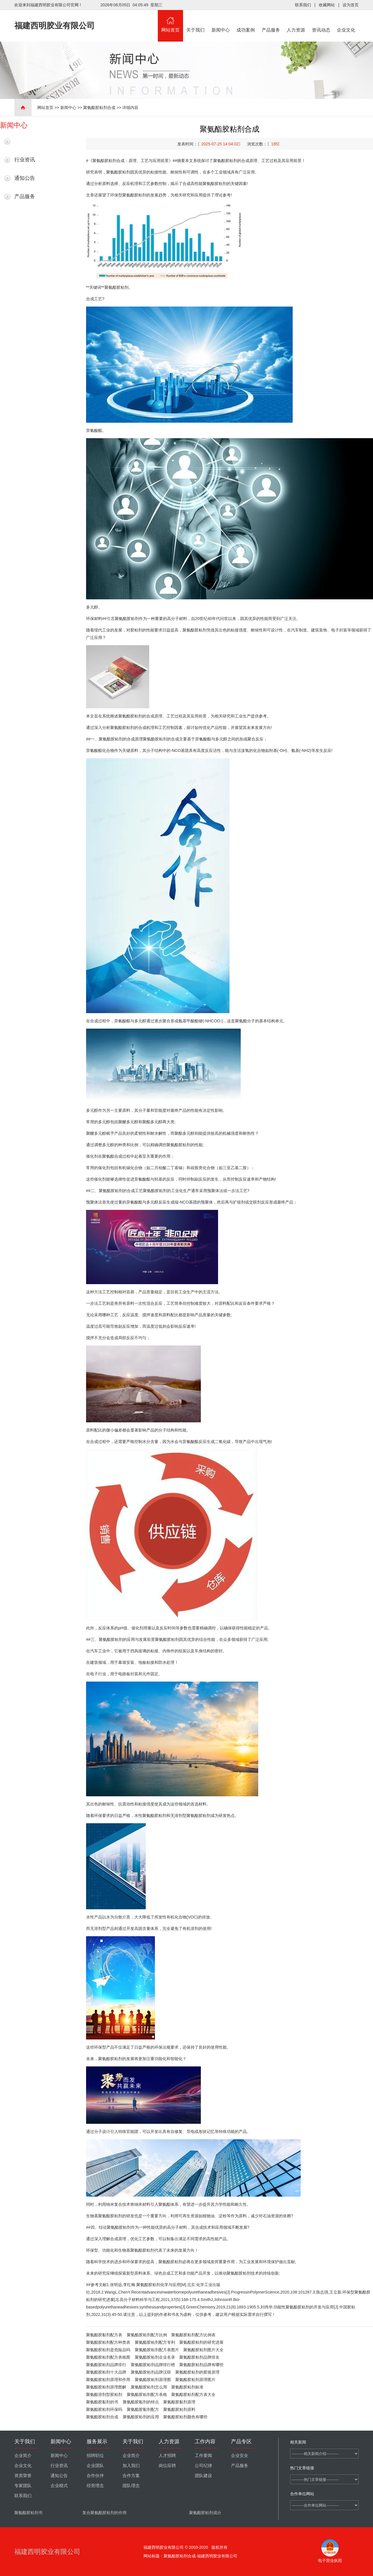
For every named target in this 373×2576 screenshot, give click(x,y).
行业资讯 (24, 160)
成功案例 (246, 21)
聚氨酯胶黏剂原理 (179, 2402)
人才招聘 (167, 2455)
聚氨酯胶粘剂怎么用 (149, 2387)
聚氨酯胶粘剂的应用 (141, 2417)
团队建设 (203, 2475)
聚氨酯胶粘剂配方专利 (155, 2342)
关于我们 (195, 21)
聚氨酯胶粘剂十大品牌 (106, 2372)
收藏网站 (327, 5)
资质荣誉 (23, 2475)
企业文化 (346, 21)
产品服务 (270, 21)
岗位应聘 (167, 2465)
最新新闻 (24, 141)
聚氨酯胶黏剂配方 (143, 2409)
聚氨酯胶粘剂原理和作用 (108, 2379)
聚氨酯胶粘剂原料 (179, 2409)
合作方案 (131, 2475)
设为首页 (351, 5)
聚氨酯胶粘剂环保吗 (104, 2409)
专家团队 (23, 2485)
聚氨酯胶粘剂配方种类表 (108, 2342)
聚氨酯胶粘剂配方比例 (147, 2335)
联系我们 (303, 5)
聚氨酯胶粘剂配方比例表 (193, 2335)
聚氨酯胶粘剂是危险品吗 (108, 2349)
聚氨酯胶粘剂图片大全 (203, 2349)
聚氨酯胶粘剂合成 (99, 107)
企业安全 (239, 2455)
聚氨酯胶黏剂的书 (102, 2402)
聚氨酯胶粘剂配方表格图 (108, 2357)
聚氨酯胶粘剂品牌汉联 (151, 2372)
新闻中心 (220, 21)
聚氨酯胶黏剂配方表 (104, 2335)
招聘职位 (95, 2455)
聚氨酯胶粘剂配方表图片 (157, 2349)
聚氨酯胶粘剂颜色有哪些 (185, 2417)
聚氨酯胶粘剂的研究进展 (201, 2342)
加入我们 (131, 2465)
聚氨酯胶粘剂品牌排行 (106, 2364)
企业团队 (95, 2465)
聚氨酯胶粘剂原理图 (153, 2379)
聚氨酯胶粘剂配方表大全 (193, 2394)
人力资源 (296, 21)
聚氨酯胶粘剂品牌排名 (199, 2357)
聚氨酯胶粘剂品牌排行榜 (153, 2364)
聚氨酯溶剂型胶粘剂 (104, 2394)
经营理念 (95, 2485)
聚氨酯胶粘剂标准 (187, 2387)
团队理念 (131, 2485)
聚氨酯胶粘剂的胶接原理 (197, 2372)
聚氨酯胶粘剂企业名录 (155, 2357)
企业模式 (59, 2485)
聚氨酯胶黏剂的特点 (141, 2402)
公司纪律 (203, 2465)
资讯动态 (321, 21)
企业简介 (23, 2455)
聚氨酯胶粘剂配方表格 (147, 2394)
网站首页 (170, 21)
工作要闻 (203, 2455)
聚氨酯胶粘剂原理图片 (195, 2379)
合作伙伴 (95, 2475)
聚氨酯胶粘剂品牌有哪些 (201, 2364)
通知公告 (24, 178)
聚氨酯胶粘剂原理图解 (106, 2387)
